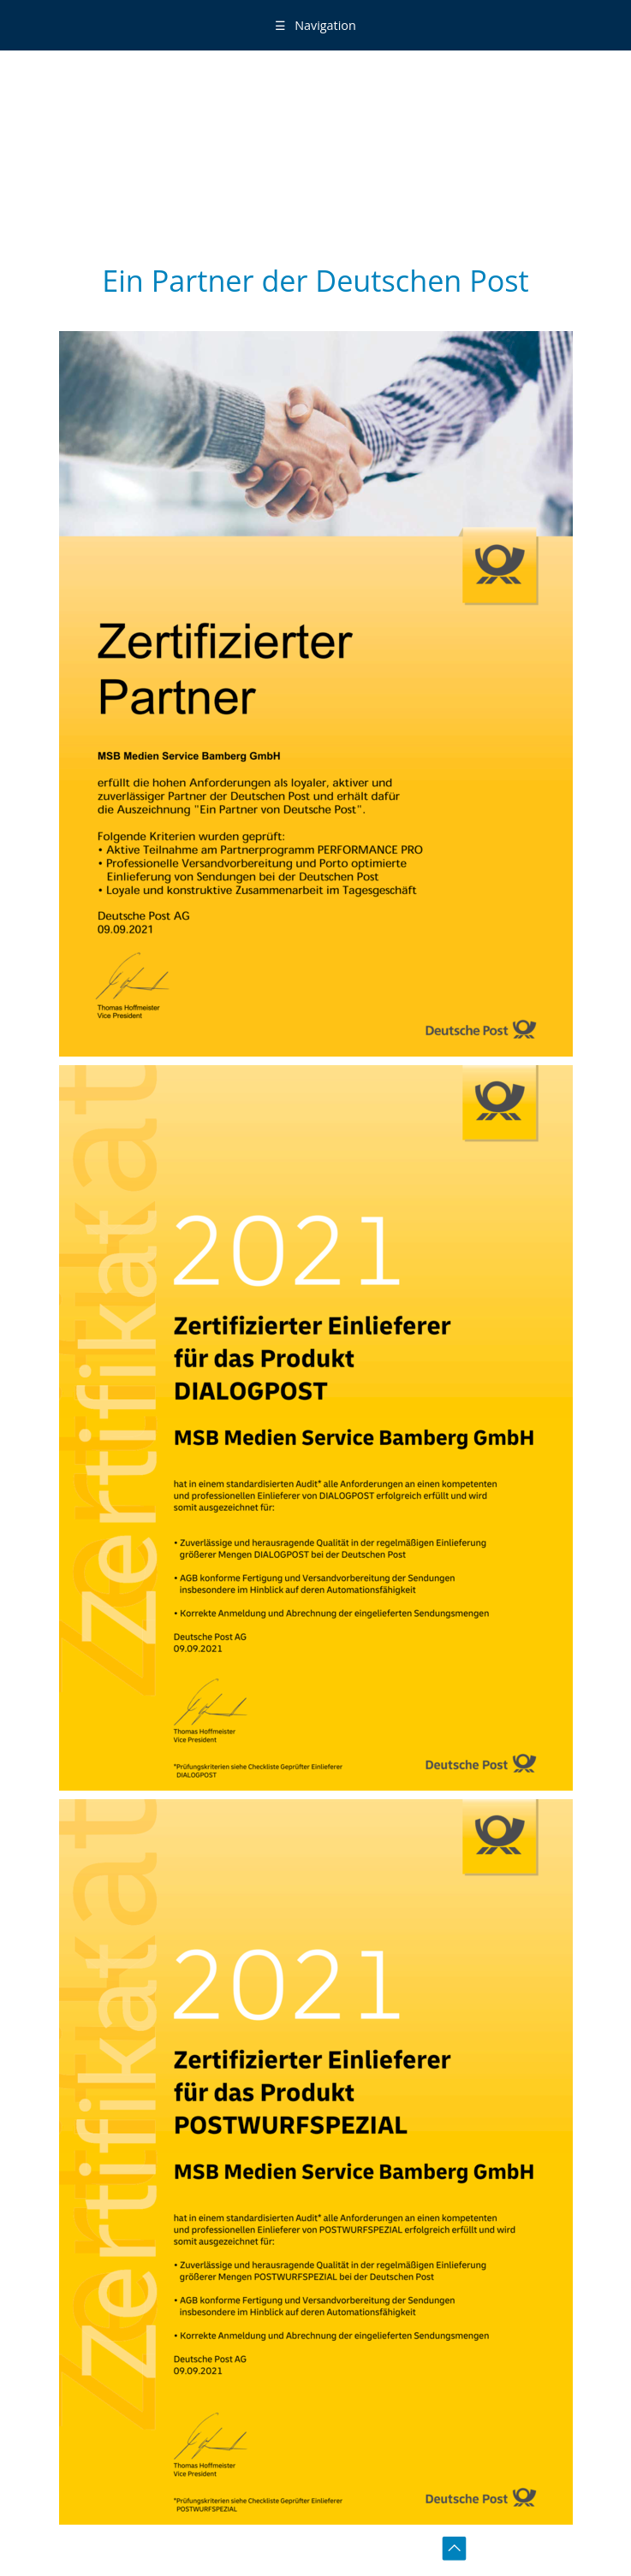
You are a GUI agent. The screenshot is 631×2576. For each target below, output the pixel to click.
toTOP (457, 2551)
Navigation (315, 25)
